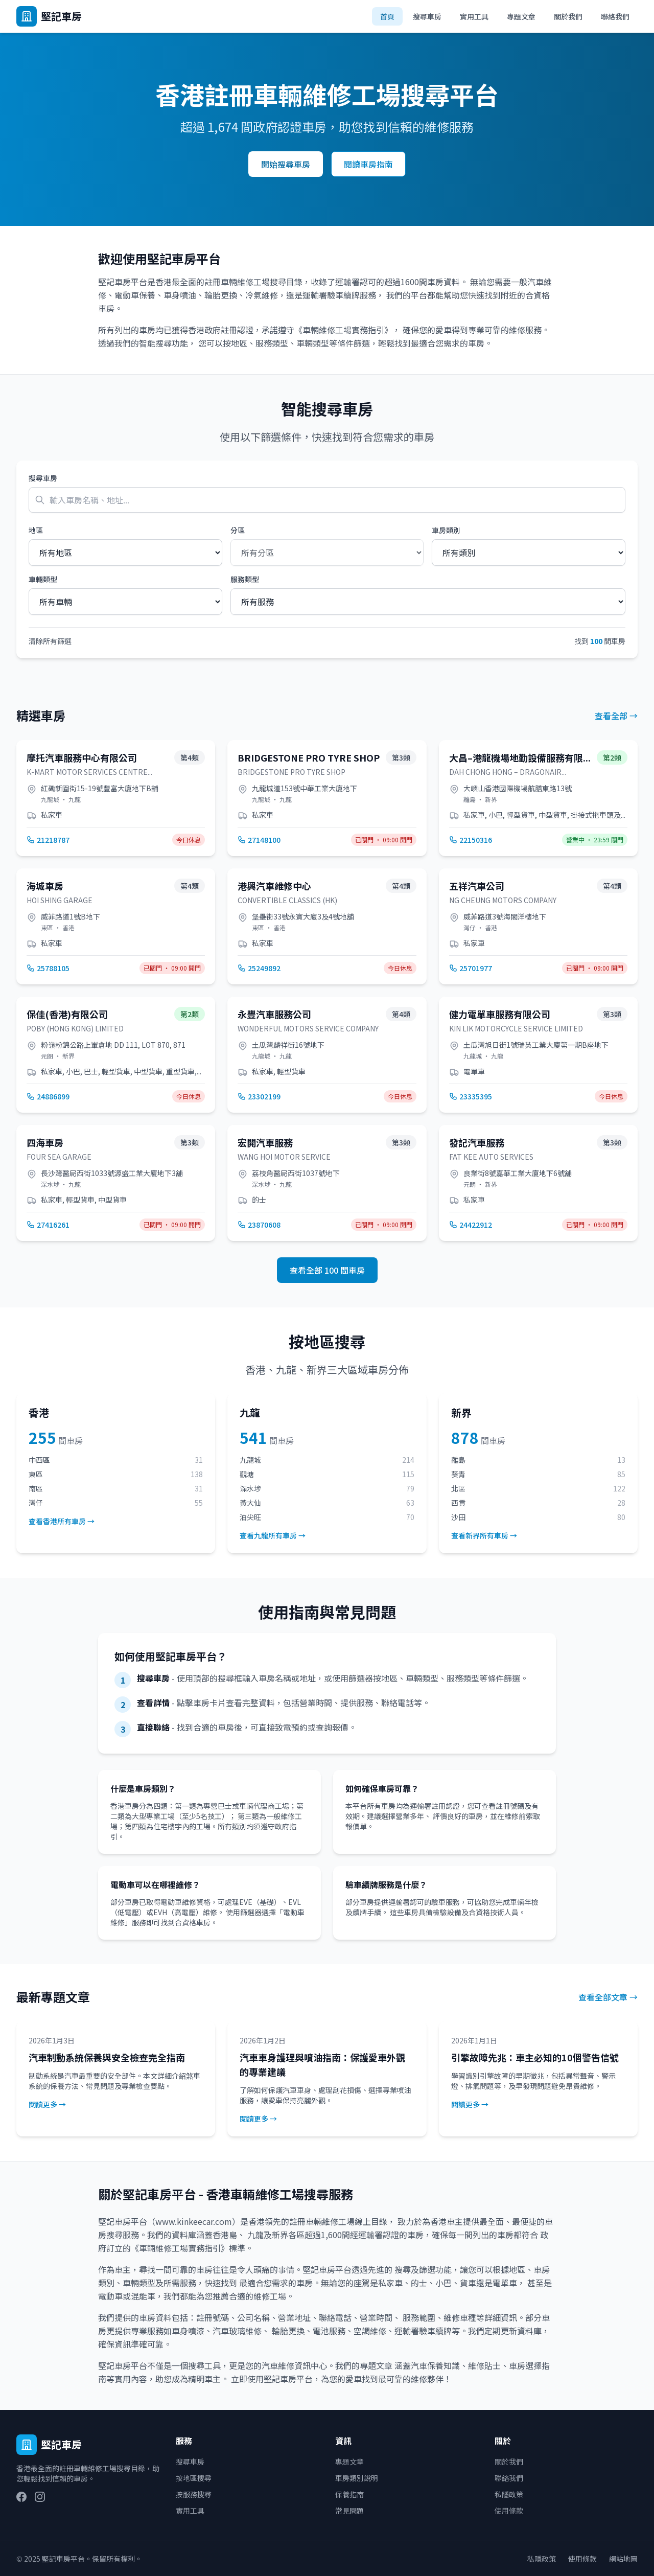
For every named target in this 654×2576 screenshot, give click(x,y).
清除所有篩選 (50, 641)
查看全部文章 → (608, 1997)
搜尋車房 (427, 16)
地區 (36, 530)
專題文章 (521, 16)
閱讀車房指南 (368, 164)
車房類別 (446, 530)
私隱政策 (509, 2494)
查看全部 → (616, 715)
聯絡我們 (615, 16)
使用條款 (509, 2510)
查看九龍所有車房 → (273, 1535)
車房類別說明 (356, 2478)
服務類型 (244, 579)
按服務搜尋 (194, 2494)
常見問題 (349, 2510)
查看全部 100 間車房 (327, 1270)
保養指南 (349, 2494)
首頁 (387, 16)
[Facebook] (21, 2497)
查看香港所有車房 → (62, 1521)
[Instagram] (40, 2497)
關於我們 (568, 16)
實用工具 (474, 16)
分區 (237, 530)
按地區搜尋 (194, 2478)
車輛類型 (43, 579)
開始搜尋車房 (285, 164)
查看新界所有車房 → (484, 1535)
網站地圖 (623, 2559)
